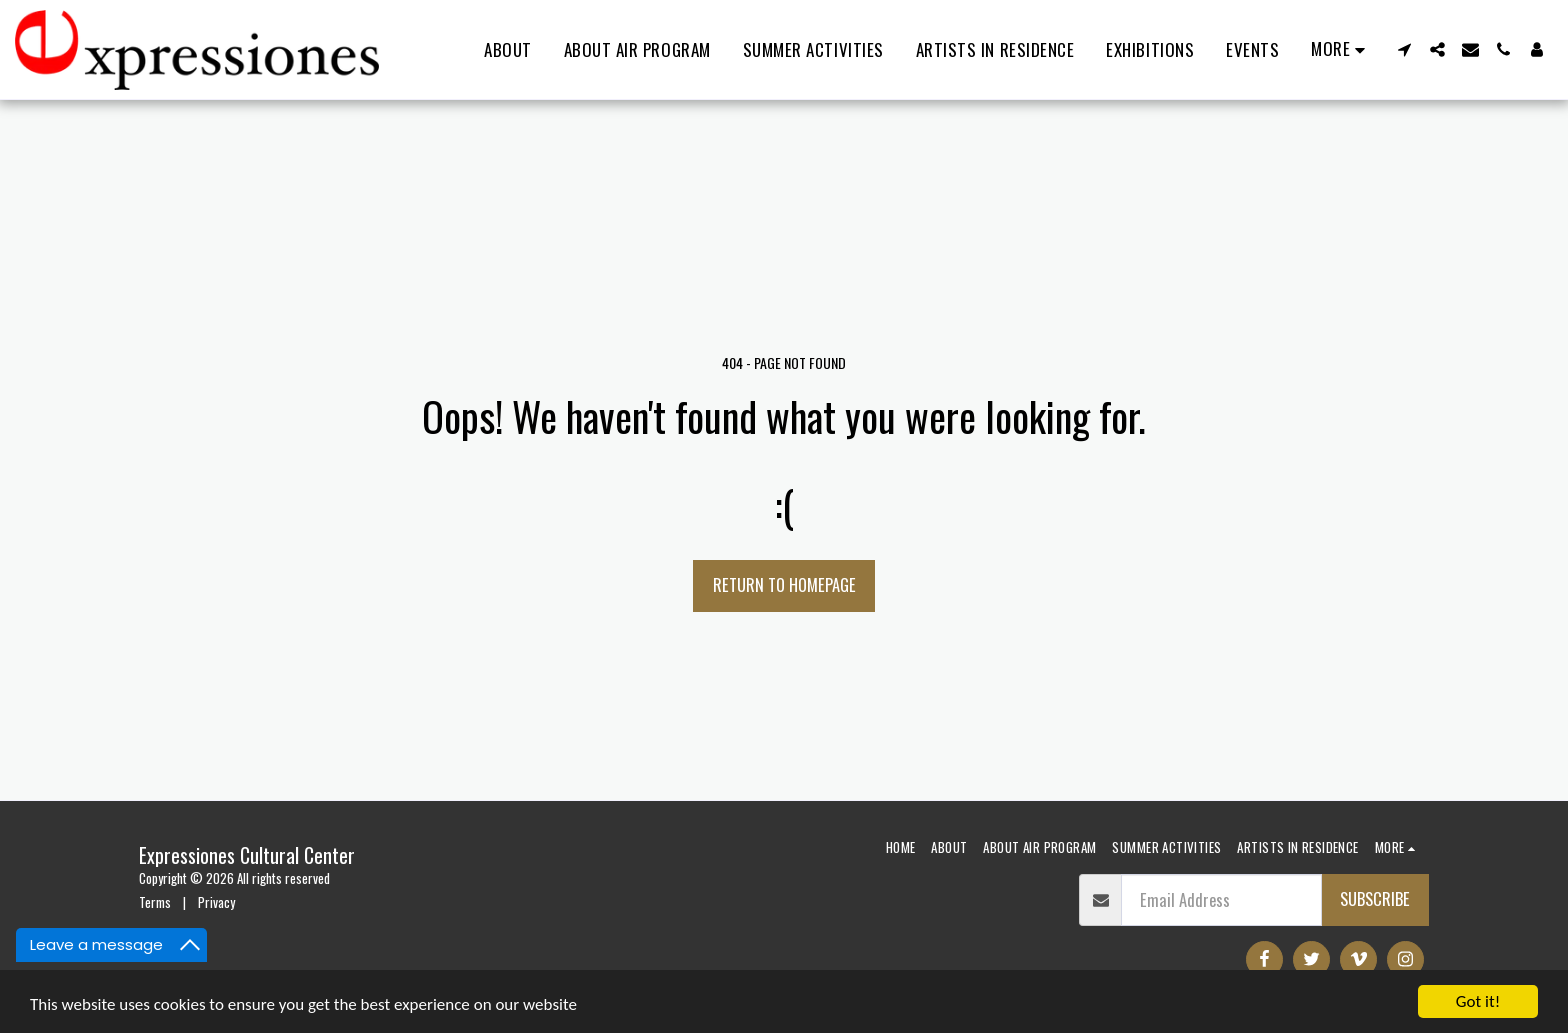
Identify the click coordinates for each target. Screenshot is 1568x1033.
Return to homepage (784, 584)
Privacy (216, 902)
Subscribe (1375, 898)
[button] (1404, 49)
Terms (155, 902)
